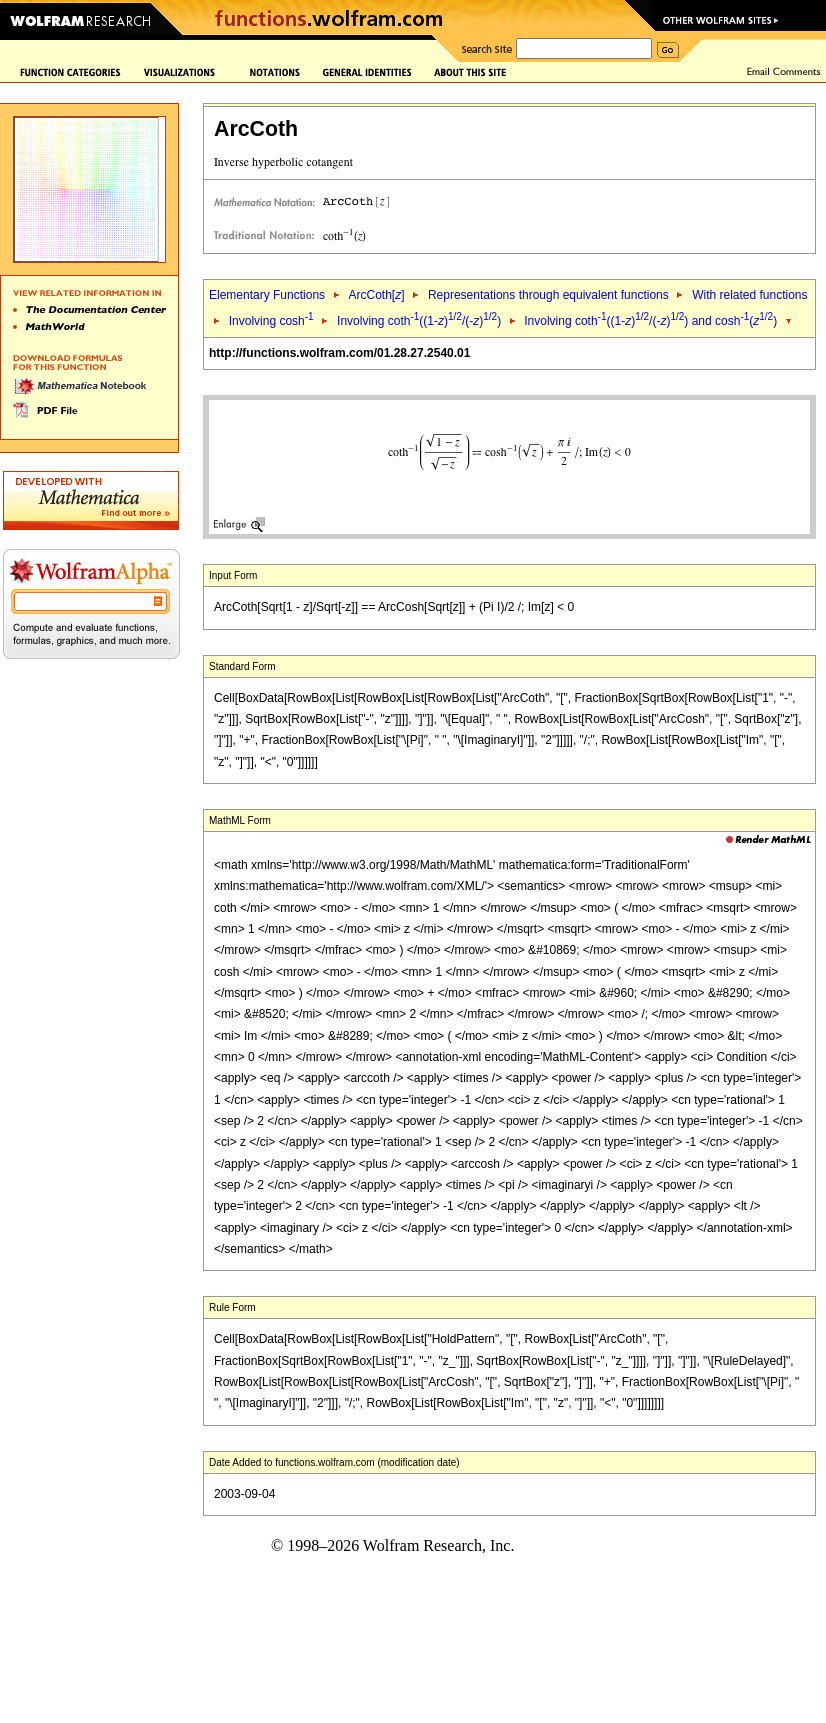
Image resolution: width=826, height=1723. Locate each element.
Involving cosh (271, 321)
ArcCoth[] (376, 295)
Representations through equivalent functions (548, 295)
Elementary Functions (267, 295)
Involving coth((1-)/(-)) (420, 321)
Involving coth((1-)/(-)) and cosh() (650, 321)
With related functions (749, 295)
